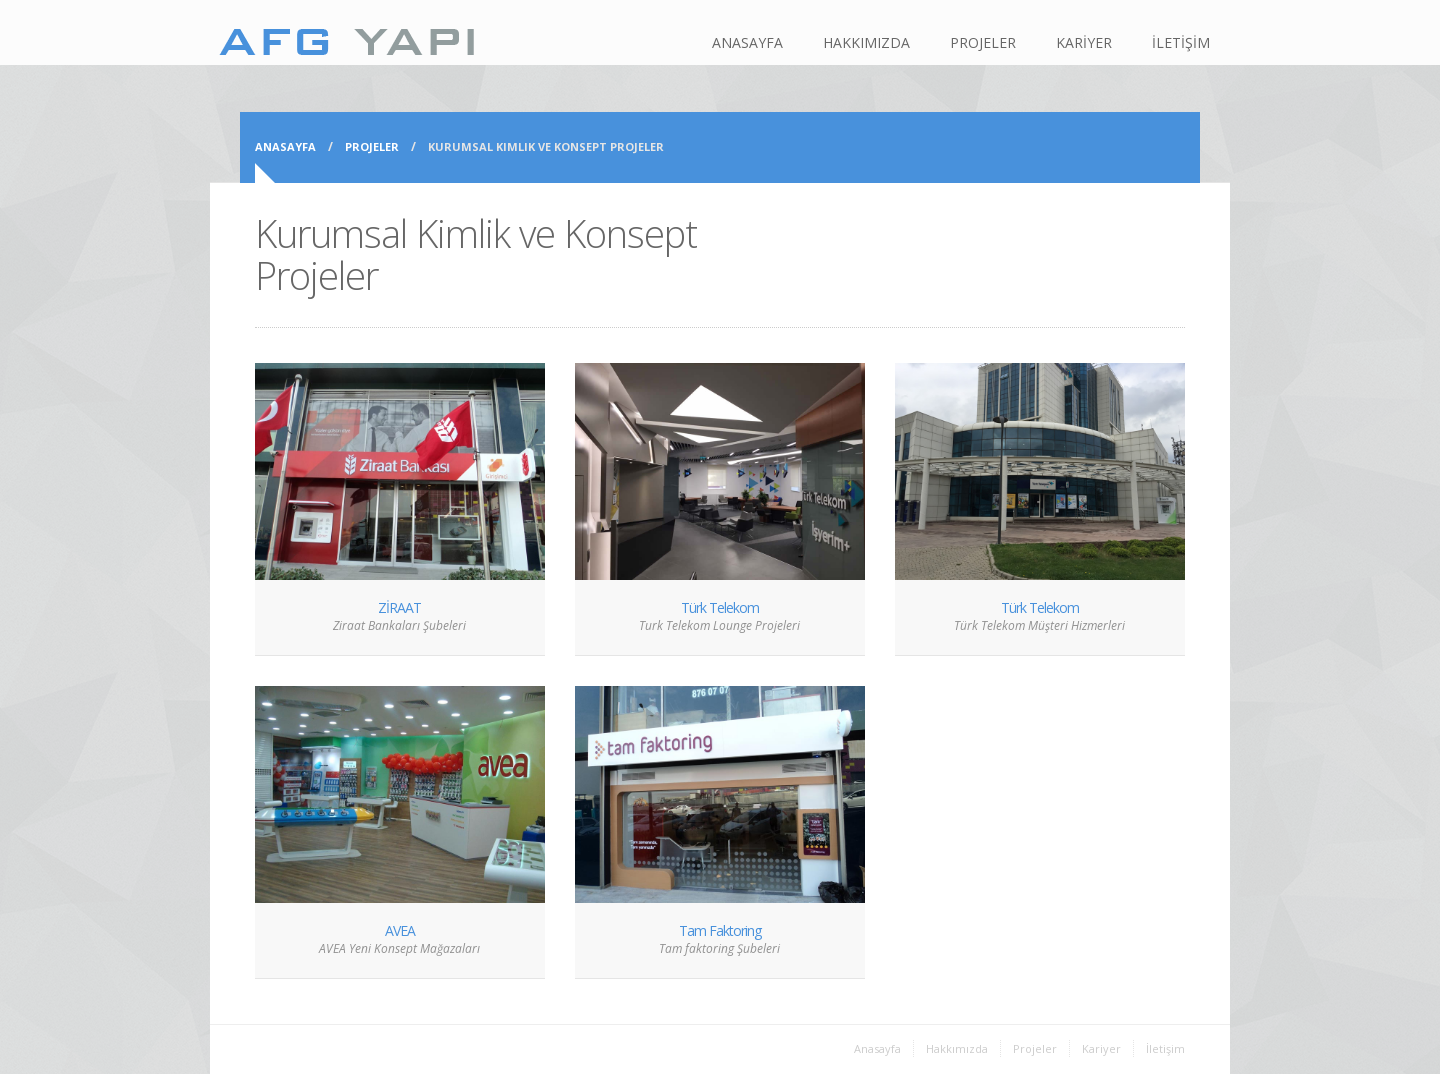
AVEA (400, 930)
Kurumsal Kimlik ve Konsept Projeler (546, 146)
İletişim (1165, 1048)
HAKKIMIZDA (866, 42)
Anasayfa (285, 146)
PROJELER (983, 42)
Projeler (372, 146)
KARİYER (1084, 42)
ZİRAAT (399, 607)
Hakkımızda (957, 1048)
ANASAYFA (747, 42)
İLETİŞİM (1181, 42)
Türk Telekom (720, 607)
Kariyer (1101, 1048)
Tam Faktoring (720, 930)
